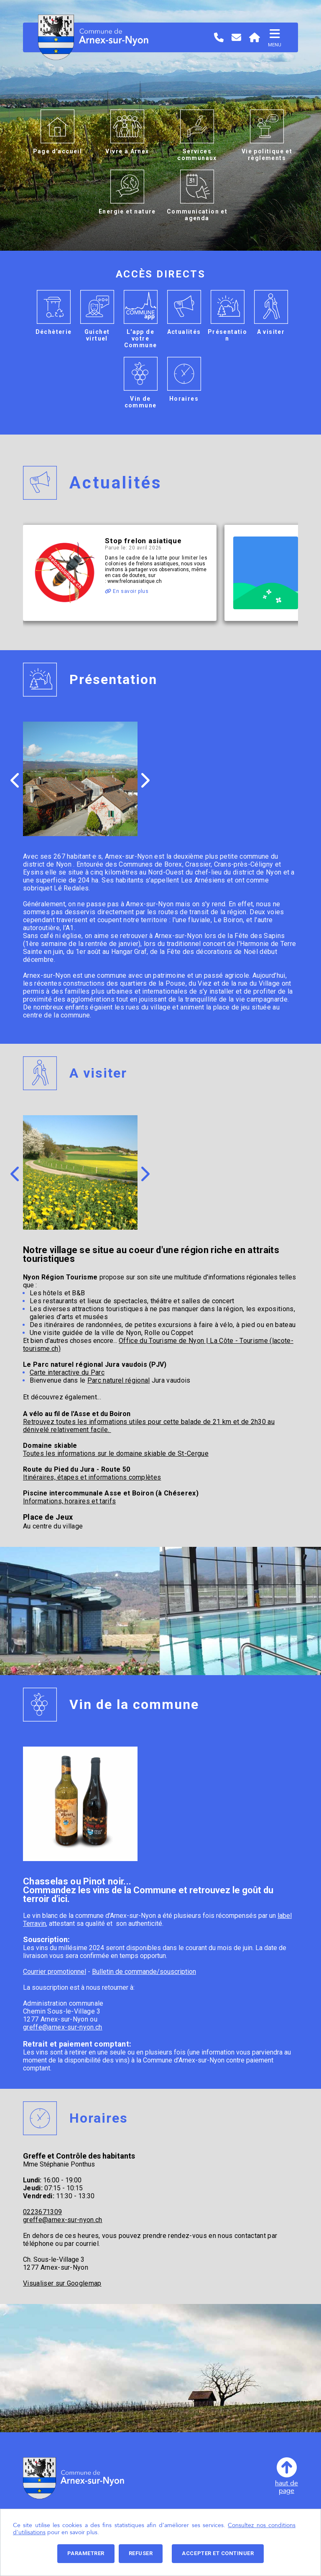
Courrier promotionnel (54, 1972)
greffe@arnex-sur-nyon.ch (62, 2027)
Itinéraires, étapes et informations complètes (92, 1477)
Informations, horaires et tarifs (69, 1501)
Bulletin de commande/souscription (144, 1972)
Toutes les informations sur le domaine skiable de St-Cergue (116, 1453)
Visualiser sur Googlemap (62, 2283)
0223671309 (42, 2212)
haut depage (286, 2476)
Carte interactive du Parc (67, 1372)
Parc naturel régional (118, 1380)
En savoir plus (127, 591)
